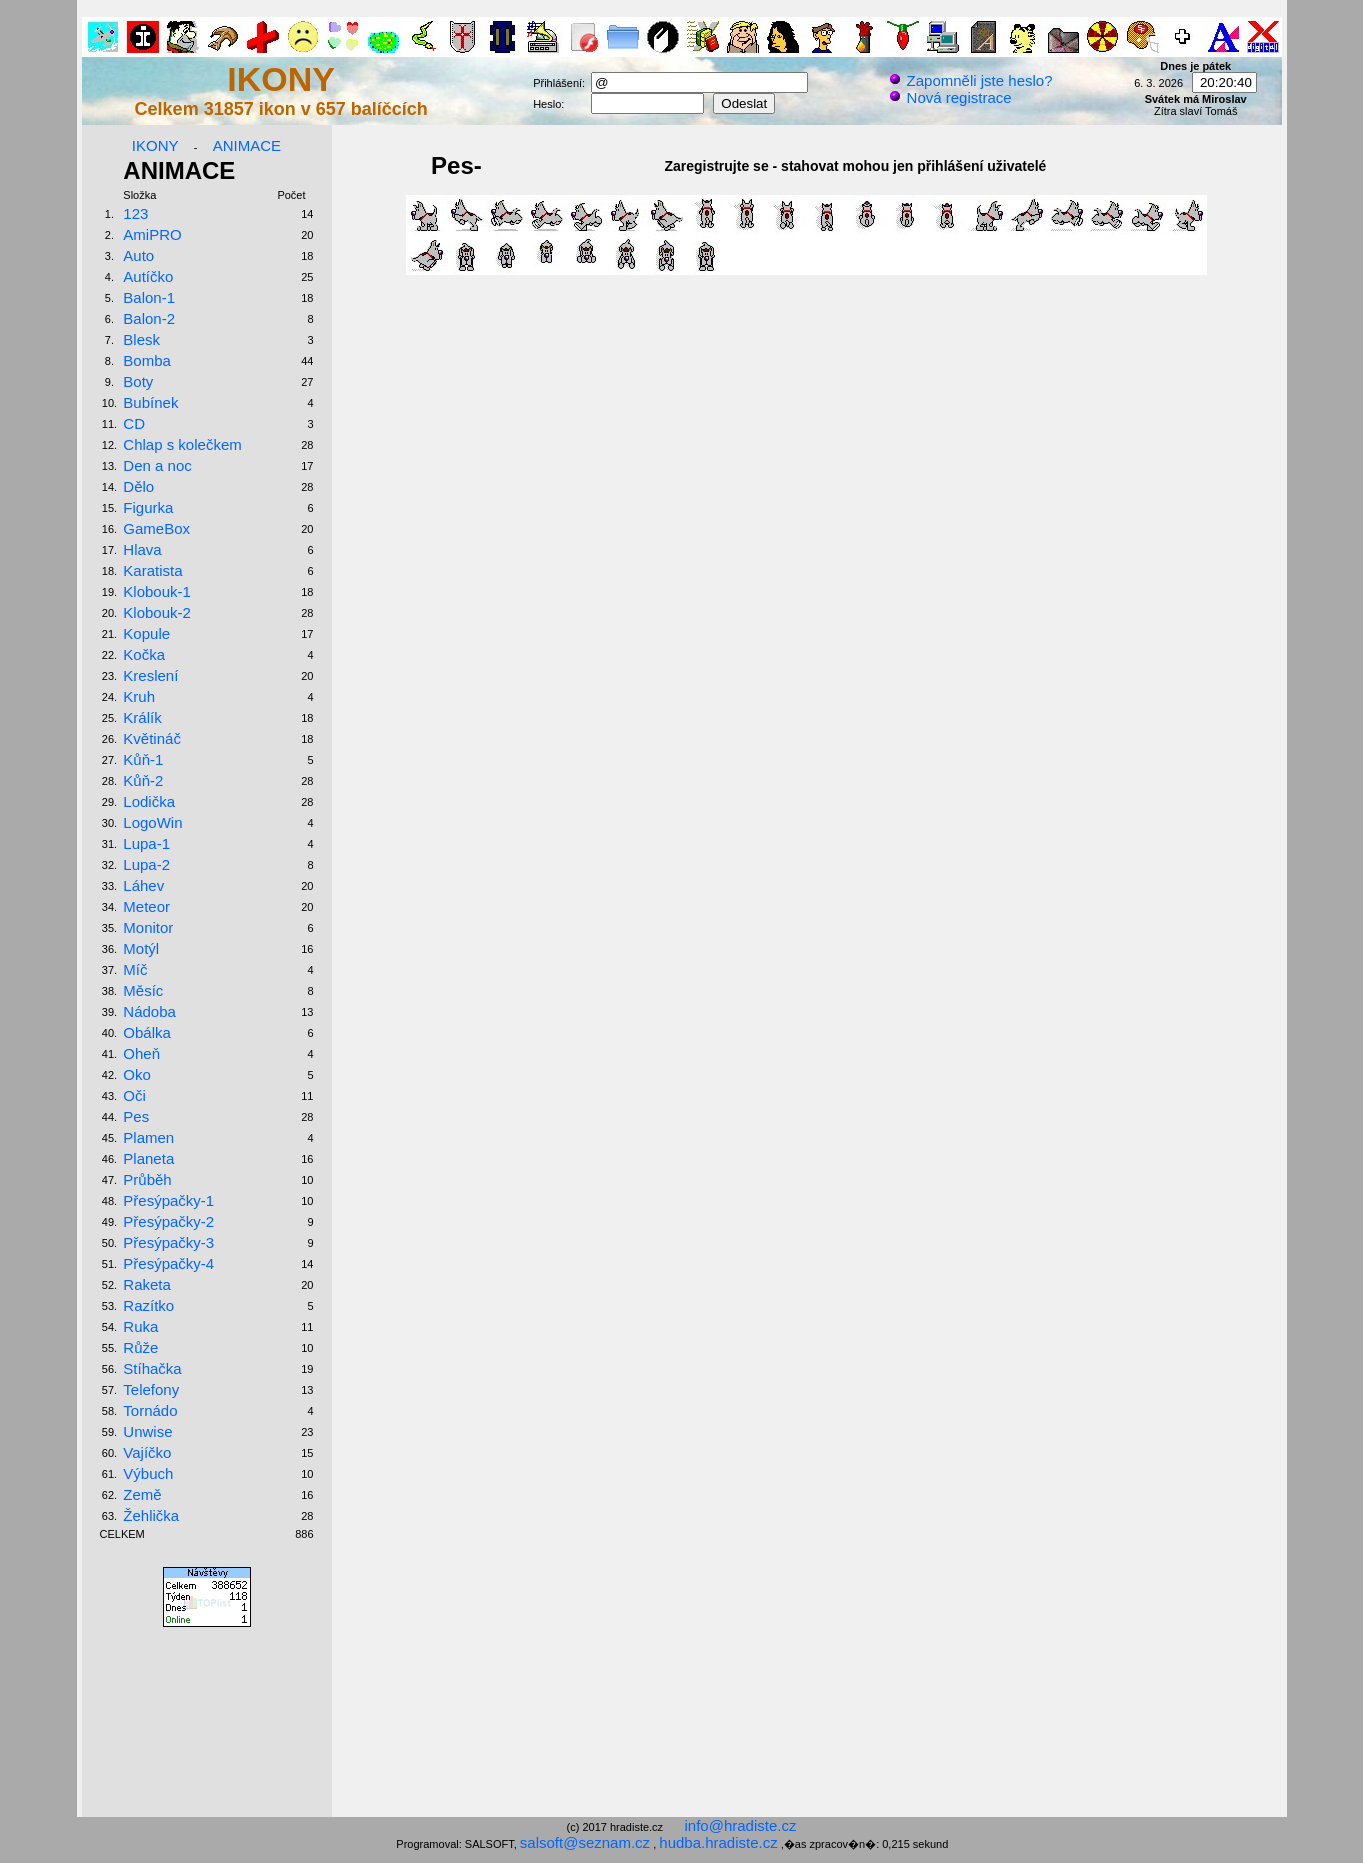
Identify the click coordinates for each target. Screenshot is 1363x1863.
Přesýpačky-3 (168, 1242)
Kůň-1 (143, 759)
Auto (138, 255)
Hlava (142, 549)
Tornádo (150, 1410)
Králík (142, 717)
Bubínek (150, 402)
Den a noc (157, 465)
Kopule (146, 633)
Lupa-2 (146, 864)
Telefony (151, 1389)
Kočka (144, 654)
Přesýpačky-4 (168, 1263)
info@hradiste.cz (741, 1825)
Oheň (141, 1053)
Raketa (147, 1284)
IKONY (155, 145)
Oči (134, 1095)
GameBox (156, 528)
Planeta (148, 1158)
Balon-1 (149, 297)
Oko (137, 1074)
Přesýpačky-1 (168, 1200)
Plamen (148, 1137)
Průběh (147, 1179)
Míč (135, 969)
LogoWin (152, 822)
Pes (136, 1116)
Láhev (143, 885)
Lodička (149, 801)
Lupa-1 (146, 843)
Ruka (140, 1326)
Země (142, 1494)
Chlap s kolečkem (182, 444)
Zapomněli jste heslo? (970, 80)
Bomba (147, 360)
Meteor (146, 906)
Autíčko (148, 276)
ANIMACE (247, 145)
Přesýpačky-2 (168, 1221)
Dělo (138, 486)
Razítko (148, 1305)
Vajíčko (147, 1452)
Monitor (148, 927)
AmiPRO (152, 234)
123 (135, 213)
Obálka (147, 1032)
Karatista (152, 570)
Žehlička (151, 1515)
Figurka (148, 507)
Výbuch (148, 1473)
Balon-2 (149, 318)
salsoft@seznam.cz (585, 1842)
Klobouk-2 (157, 612)
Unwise (147, 1431)
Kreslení (150, 675)
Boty (138, 381)
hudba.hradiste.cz (718, 1842)
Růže (140, 1347)
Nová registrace (949, 97)
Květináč (152, 738)
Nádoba (149, 1011)
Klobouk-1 (157, 591)
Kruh (139, 696)
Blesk (141, 339)
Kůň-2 (143, 780)
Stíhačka (152, 1368)
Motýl (141, 948)
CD (134, 423)
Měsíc (143, 990)
